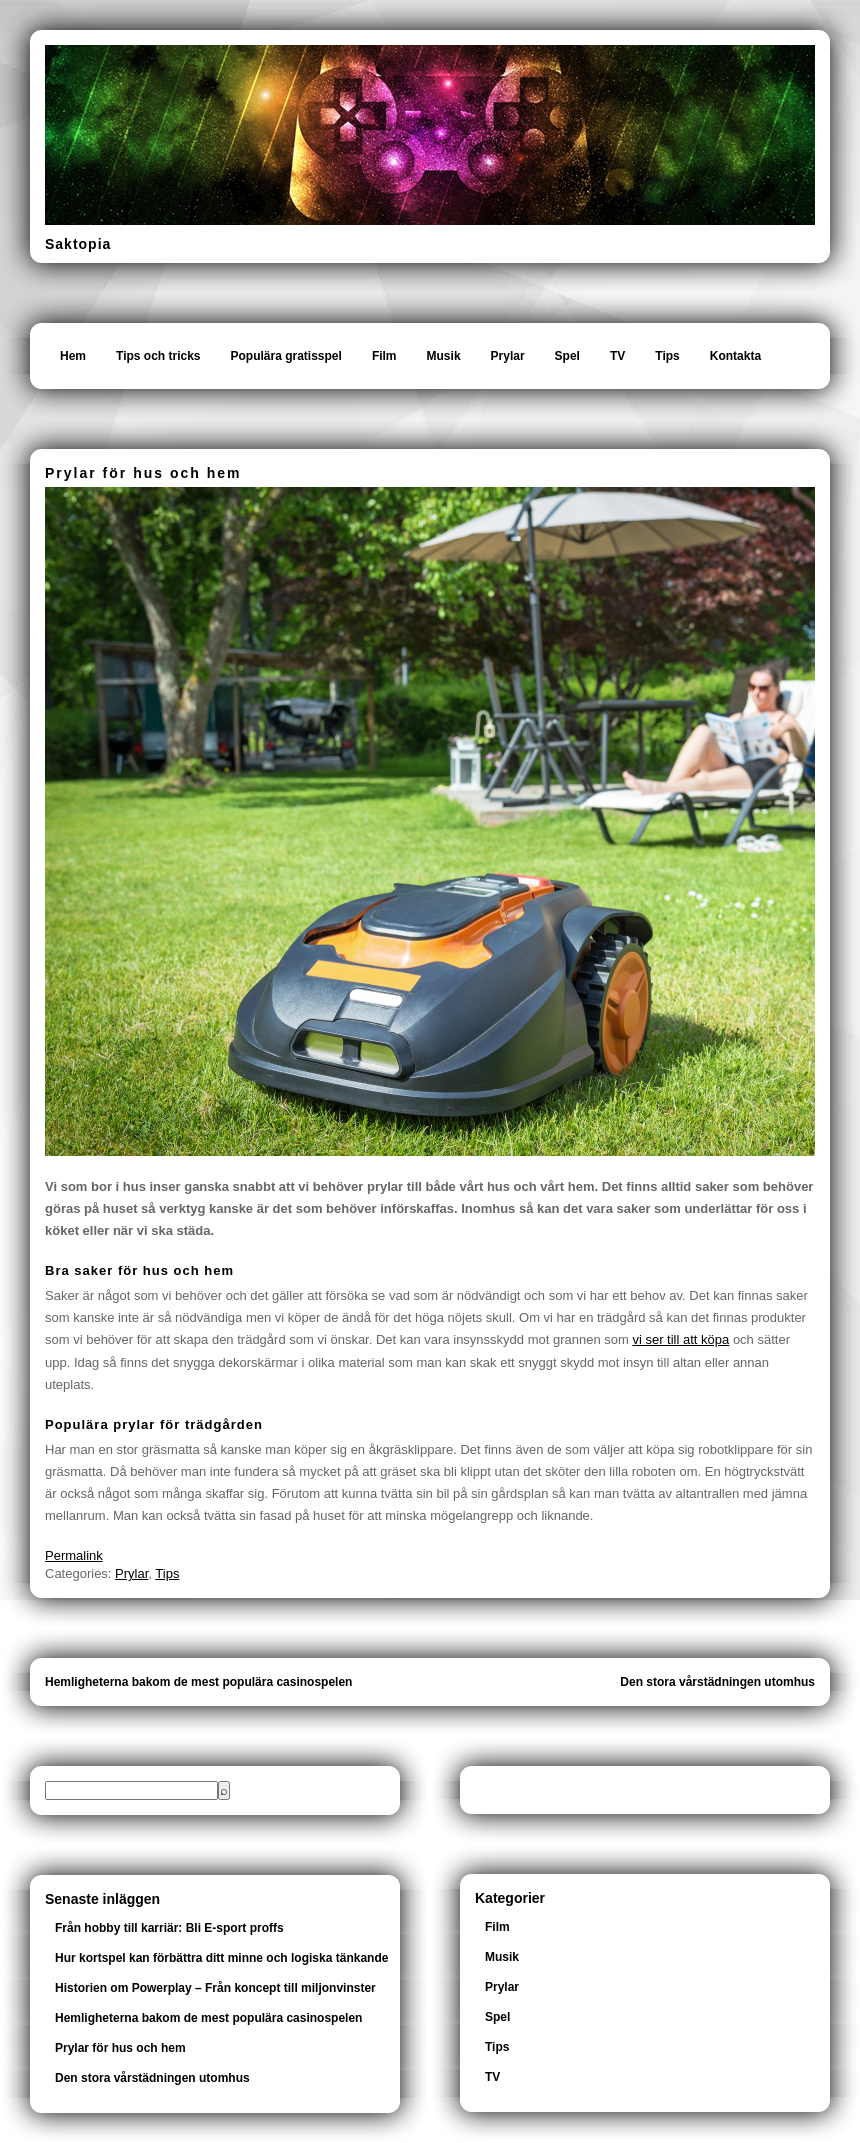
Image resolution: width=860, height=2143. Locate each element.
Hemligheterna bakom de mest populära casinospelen (198, 1682)
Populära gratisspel (286, 356)
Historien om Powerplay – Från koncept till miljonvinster (215, 1988)
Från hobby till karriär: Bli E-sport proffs (169, 1928)
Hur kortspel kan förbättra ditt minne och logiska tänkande (221, 1958)
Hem (73, 356)
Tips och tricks (158, 356)
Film (384, 356)
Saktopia (78, 244)
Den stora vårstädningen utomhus (717, 1682)
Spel (567, 356)
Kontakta (735, 356)
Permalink (74, 1555)
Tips (667, 356)
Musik (444, 356)
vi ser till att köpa (680, 1339)
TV (617, 356)
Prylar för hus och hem (120, 2048)
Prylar (508, 356)
